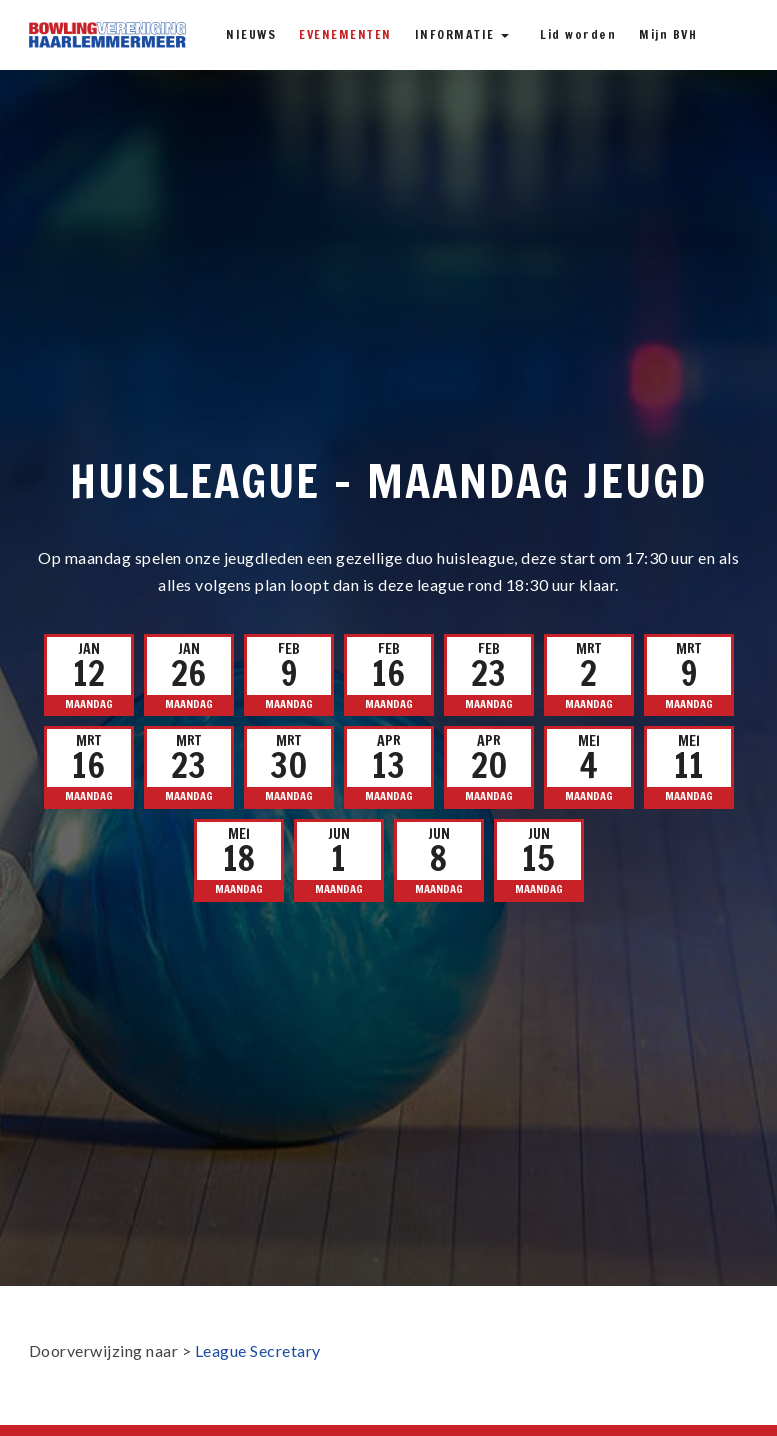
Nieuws (251, 34)
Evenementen (345, 34)
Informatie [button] (462, 34)
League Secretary (258, 1350)
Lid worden (578, 34)
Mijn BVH (668, 34)
